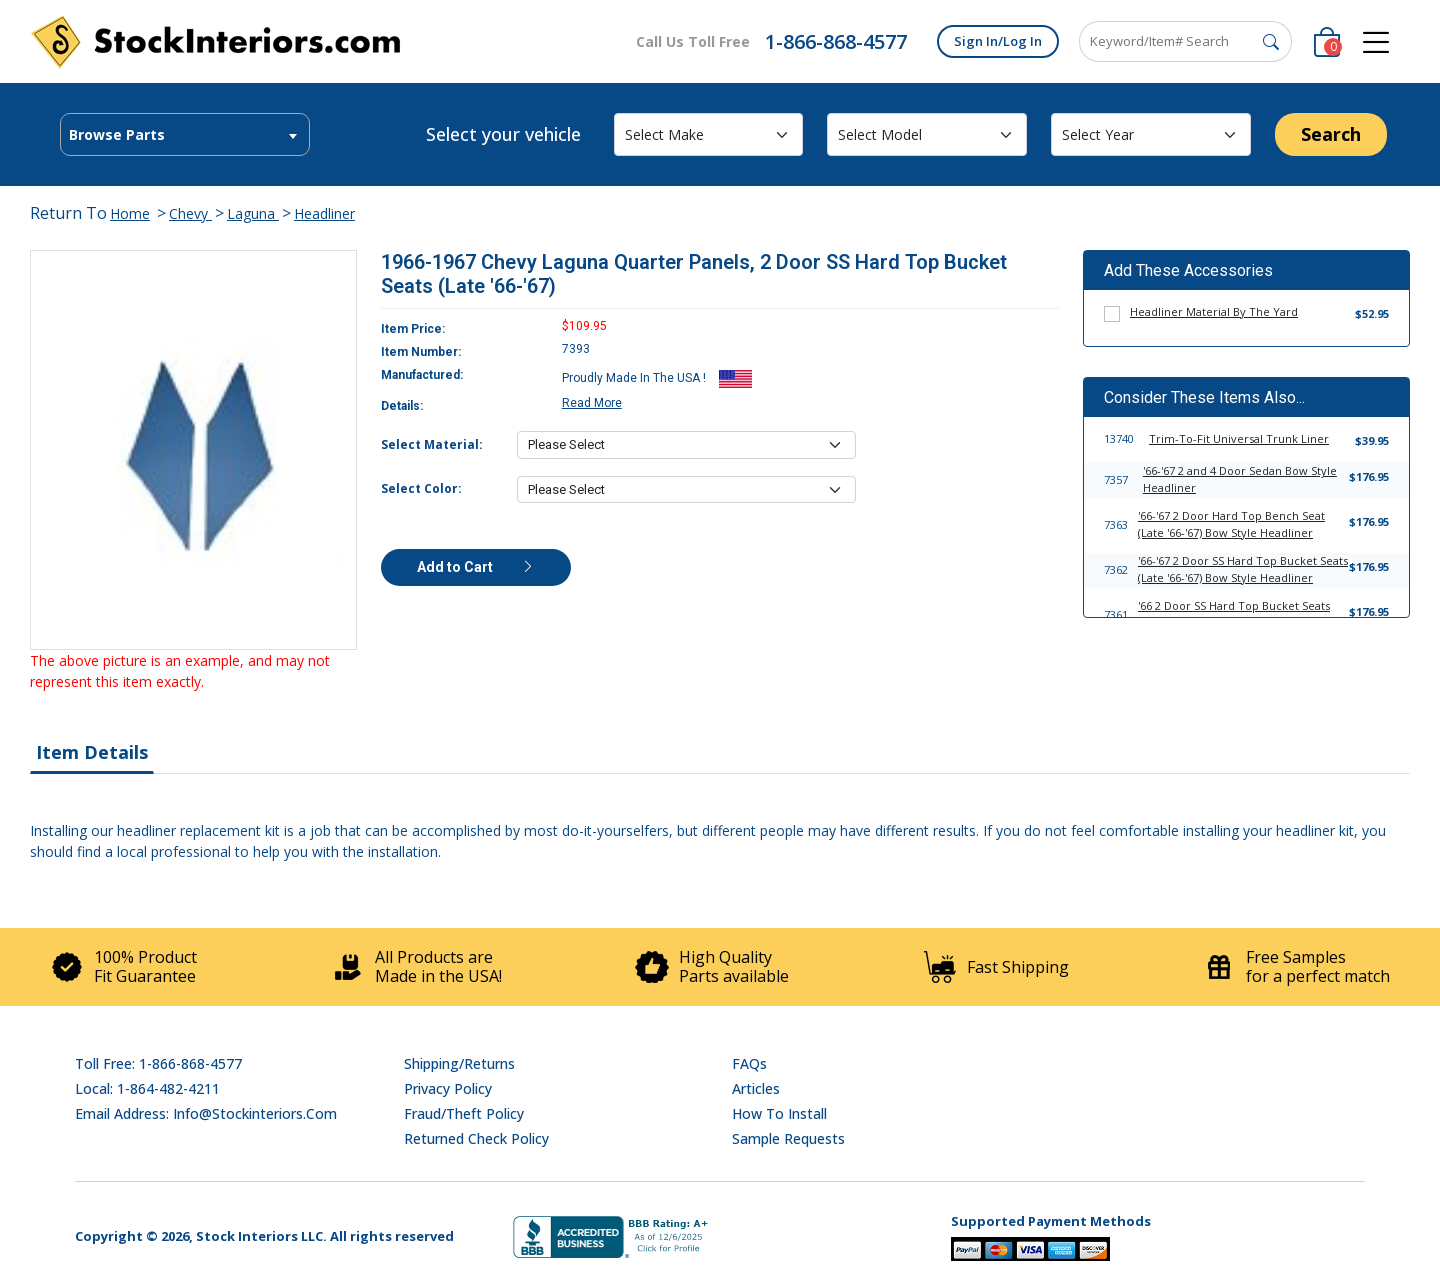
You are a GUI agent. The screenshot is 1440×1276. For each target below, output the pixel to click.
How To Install (779, 1113)
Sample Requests (788, 1138)
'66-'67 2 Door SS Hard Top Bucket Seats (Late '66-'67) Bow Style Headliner (1243, 569)
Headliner (324, 213)
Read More (592, 403)
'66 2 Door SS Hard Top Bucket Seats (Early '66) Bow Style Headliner (1234, 614)
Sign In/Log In (998, 41)
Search (1331, 134)
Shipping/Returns (459, 1063)
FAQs (749, 1063)
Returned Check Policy (476, 1138)
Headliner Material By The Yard (1214, 311)
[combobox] (185, 134)
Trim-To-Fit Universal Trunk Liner (1239, 438)
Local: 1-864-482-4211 (147, 1088)
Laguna (253, 213)
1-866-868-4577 (836, 41)
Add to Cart (476, 567)
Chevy (190, 213)
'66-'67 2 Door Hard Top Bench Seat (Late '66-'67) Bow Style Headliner (1231, 524)
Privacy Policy (448, 1088)
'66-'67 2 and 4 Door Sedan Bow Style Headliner (1240, 479)
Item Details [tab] (92, 752)
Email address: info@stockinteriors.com (206, 1113)
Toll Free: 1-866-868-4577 (158, 1063)
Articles (756, 1088)
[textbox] (185, 135)
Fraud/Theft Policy (464, 1113)
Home (130, 213)
